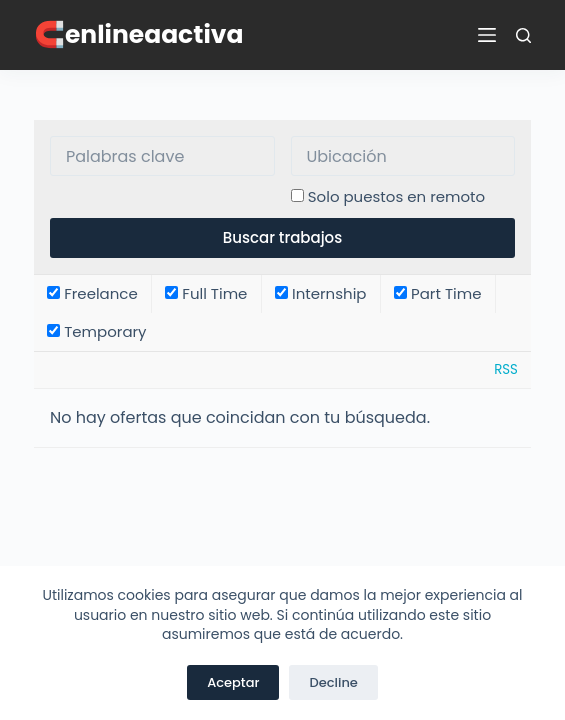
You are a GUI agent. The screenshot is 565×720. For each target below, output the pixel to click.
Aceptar (233, 682)
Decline (333, 682)
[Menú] (487, 35)
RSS (506, 369)
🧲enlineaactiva (138, 34)
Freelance (92, 293)
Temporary (96, 331)
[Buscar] (523, 35)
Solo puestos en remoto (396, 196)
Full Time (206, 293)
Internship (321, 293)
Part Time (437, 293)
